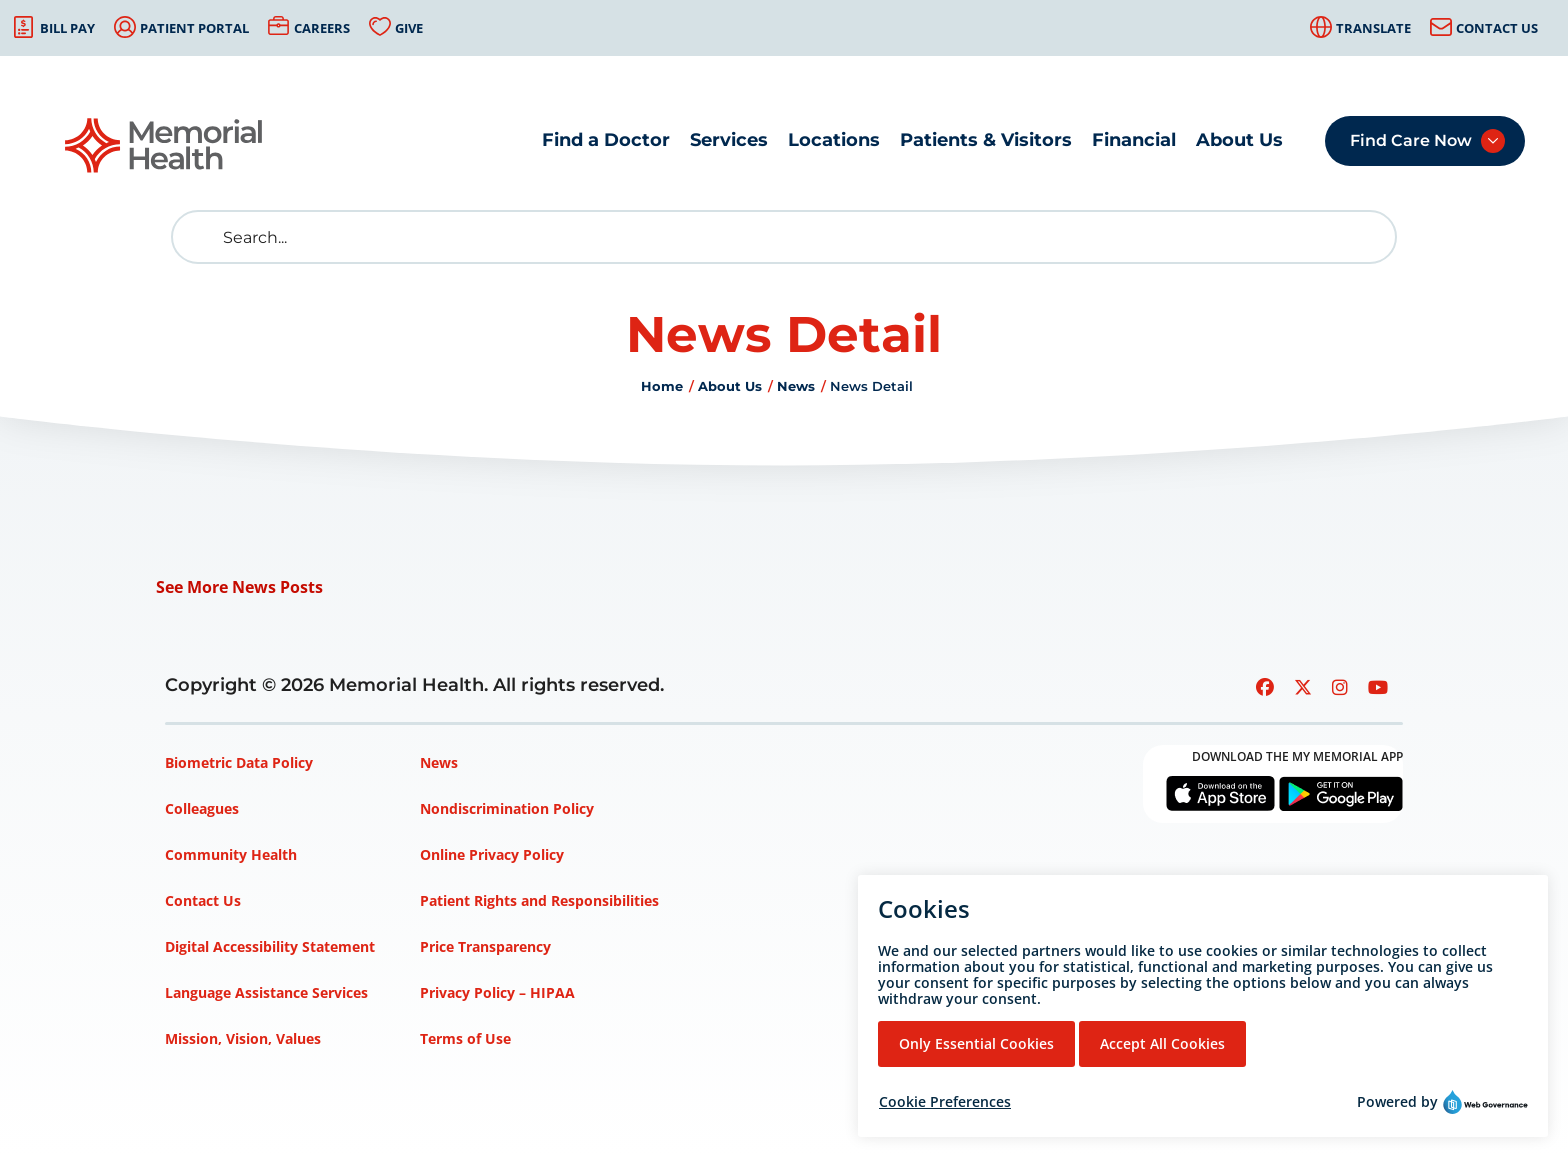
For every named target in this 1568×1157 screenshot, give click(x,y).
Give (409, 28)
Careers (322, 28)
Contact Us (1497, 28)
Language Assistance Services (266, 992)
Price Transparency (485, 946)
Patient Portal (194, 28)
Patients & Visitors (986, 140)
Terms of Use (465, 1038)
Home (662, 386)
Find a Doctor (606, 140)
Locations (834, 140)
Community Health (231, 854)
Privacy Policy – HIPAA (497, 992)
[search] (202, 237)
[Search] (784, 237)
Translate (1373, 28)
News (796, 386)
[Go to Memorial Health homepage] (165, 145)
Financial (1134, 140)
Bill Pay (67, 28)
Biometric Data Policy (239, 762)
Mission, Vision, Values (243, 1038)
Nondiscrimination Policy (507, 808)
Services (729, 140)
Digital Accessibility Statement (270, 946)
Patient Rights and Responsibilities (539, 900)
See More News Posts (239, 587)
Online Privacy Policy (492, 854)
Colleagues (202, 808)
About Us (1239, 140)
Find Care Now (1411, 140)
